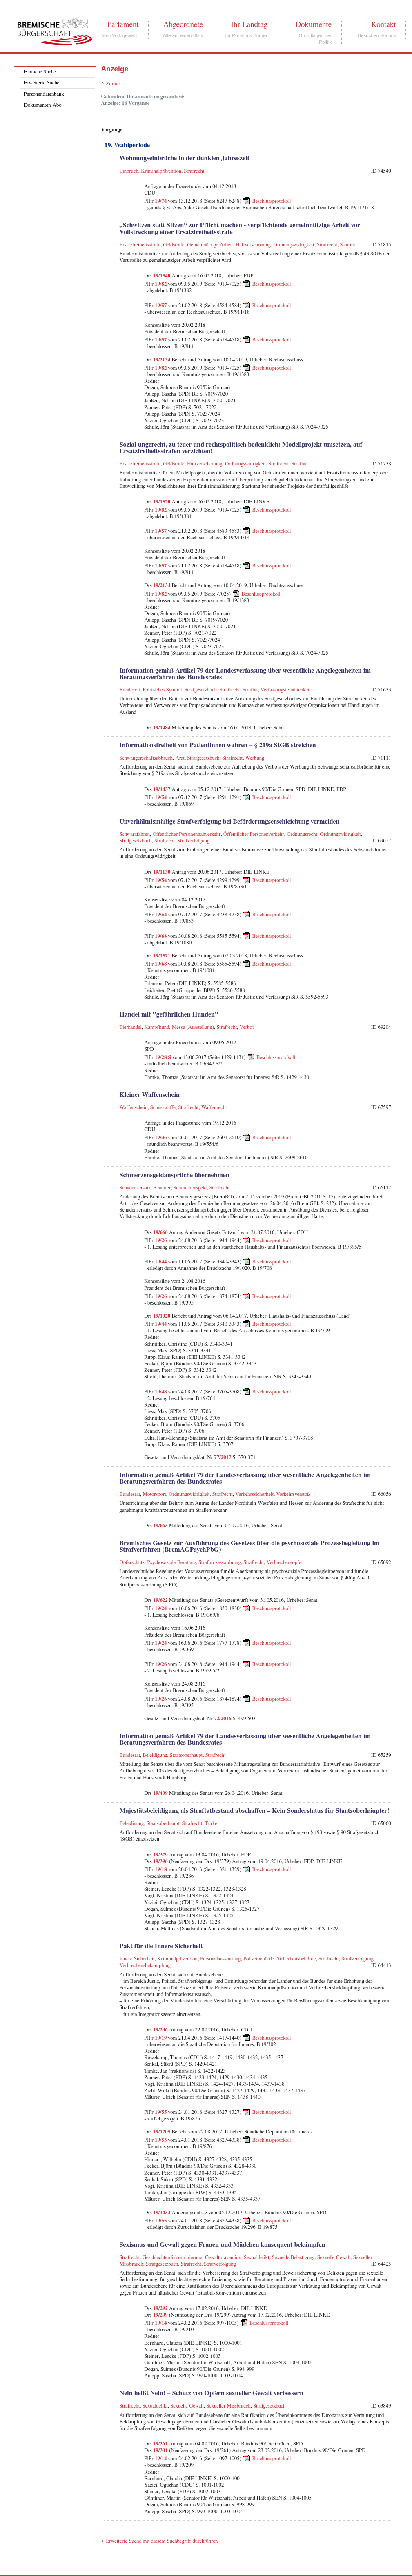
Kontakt (383, 24)
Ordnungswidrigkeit (294, 245)
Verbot (247, 1027)
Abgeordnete (183, 24)
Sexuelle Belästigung (293, 2257)
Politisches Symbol (162, 690)
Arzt (180, 758)
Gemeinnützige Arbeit (210, 245)
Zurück (113, 83)
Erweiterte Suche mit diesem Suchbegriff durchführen (162, 2541)
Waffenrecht (214, 1107)
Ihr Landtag (249, 24)
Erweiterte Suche (42, 83)
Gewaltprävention (223, 2257)
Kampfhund (156, 1027)
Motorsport (154, 1494)
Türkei (212, 1823)
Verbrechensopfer (284, 1562)
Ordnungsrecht (302, 834)
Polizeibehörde (258, 1959)
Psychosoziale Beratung (171, 1562)
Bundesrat (129, 690)
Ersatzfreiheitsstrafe (139, 245)
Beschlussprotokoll (271, 201)
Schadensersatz (134, 1188)
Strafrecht (194, 171)
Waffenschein (133, 1107)
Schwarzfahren (134, 834)
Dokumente (313, 24)
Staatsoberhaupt (186, 1755)
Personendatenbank (44, 94)
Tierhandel (130, 1027)
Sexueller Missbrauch (228, 2406)
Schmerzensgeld (190, 1188)
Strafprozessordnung (219, 1562)
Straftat (347, 245)
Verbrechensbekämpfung (145, 1965)
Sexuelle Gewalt (334, 2257)
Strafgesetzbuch (201, 690)
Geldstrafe (173, 245)
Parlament (122, 24)
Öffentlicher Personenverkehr (253, 834)
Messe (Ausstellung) (193, 1027)
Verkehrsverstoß (293, 1494)
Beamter (162, 1188)
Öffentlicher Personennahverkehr (186, 834)
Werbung (255, 758)
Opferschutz (132, 1562)
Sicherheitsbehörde (296, 1959)
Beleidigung (155, 1755)
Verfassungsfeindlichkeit (286, 690)
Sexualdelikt (256, 2257)
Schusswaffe (163, 1107)
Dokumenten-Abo (43, 105)
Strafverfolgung (193, 841)
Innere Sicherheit (136, 1959)
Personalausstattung (220, 1959)
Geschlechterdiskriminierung (173, 2257)
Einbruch (128, 171)
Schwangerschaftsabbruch (146, 758)
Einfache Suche (40, 72)
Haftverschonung (253, 245)
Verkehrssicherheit (254, 1494)
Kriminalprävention (161, 171)
